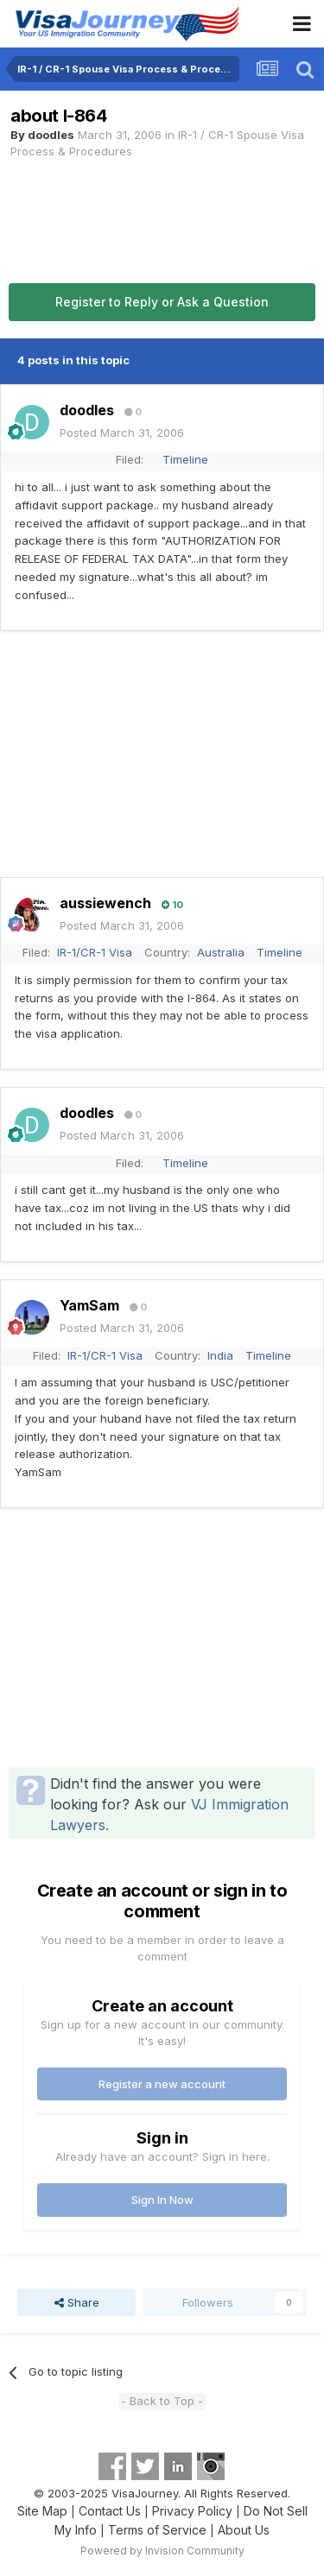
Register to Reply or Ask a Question (162, 301)
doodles (51, 135)
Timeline (185, 459)
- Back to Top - (162, 2401)
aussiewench (105, 903)
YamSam (89, 1305)
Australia (221, 952)
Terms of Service (157, 2529)
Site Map (42, 2510)
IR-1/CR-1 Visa (94, 952)
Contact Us (110, 2510)
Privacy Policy (192, 2510)
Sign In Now (162, 2200)
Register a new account (162, 2084)
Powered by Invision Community (162, 2550)
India (220, 1355)
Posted (122, 432)
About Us (244, 2529)
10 (172, 905)
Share (76, 2302)
